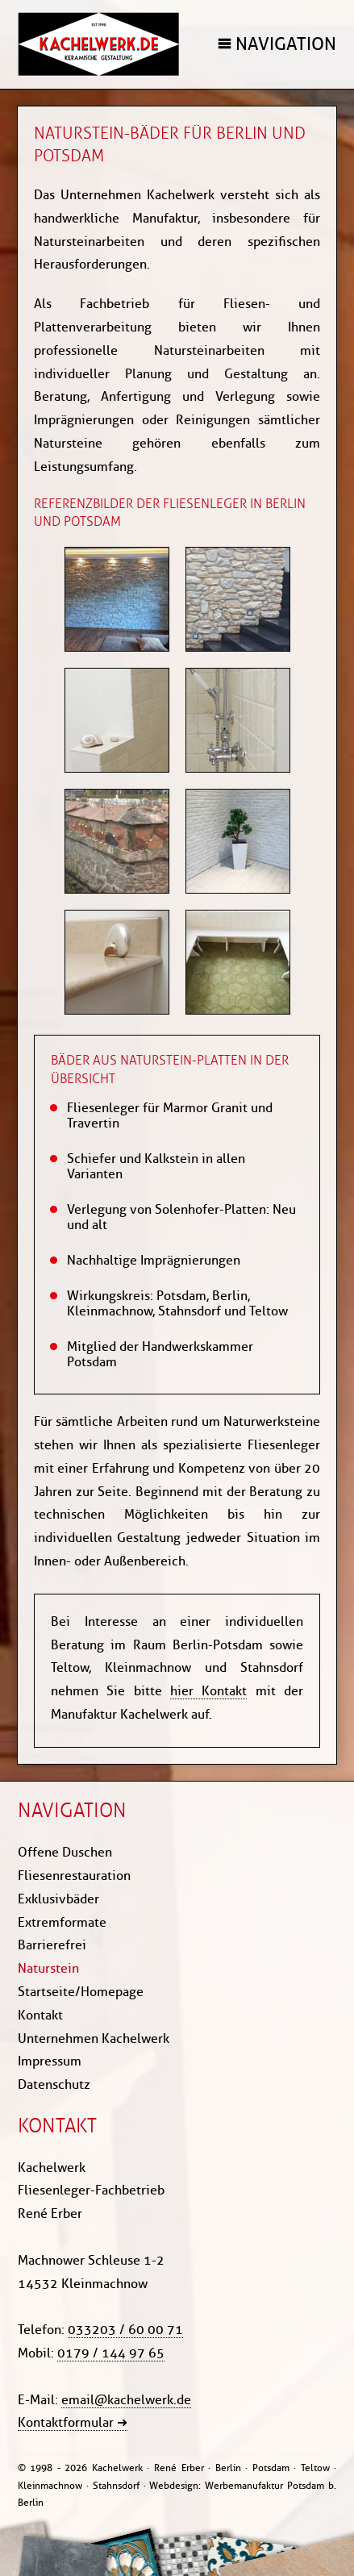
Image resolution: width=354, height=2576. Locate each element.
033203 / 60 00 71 (125, 2329)
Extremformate (62, 1922)
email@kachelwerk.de (126, 2399)
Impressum (49, 2061)
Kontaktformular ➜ (72, 2422)
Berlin (31, 2502)
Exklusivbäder (58, 1899)
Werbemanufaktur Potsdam (264, 2485)
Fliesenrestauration (74, 1875)
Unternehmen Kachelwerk (93, 2038)
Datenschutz (54, 2084)
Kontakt (40, 2015)
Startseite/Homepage (81, 1991)
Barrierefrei (52, 1945)
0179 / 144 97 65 (111, 2353)
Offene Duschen (65, 1852)
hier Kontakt (208, 1691)
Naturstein (48, 1968)
